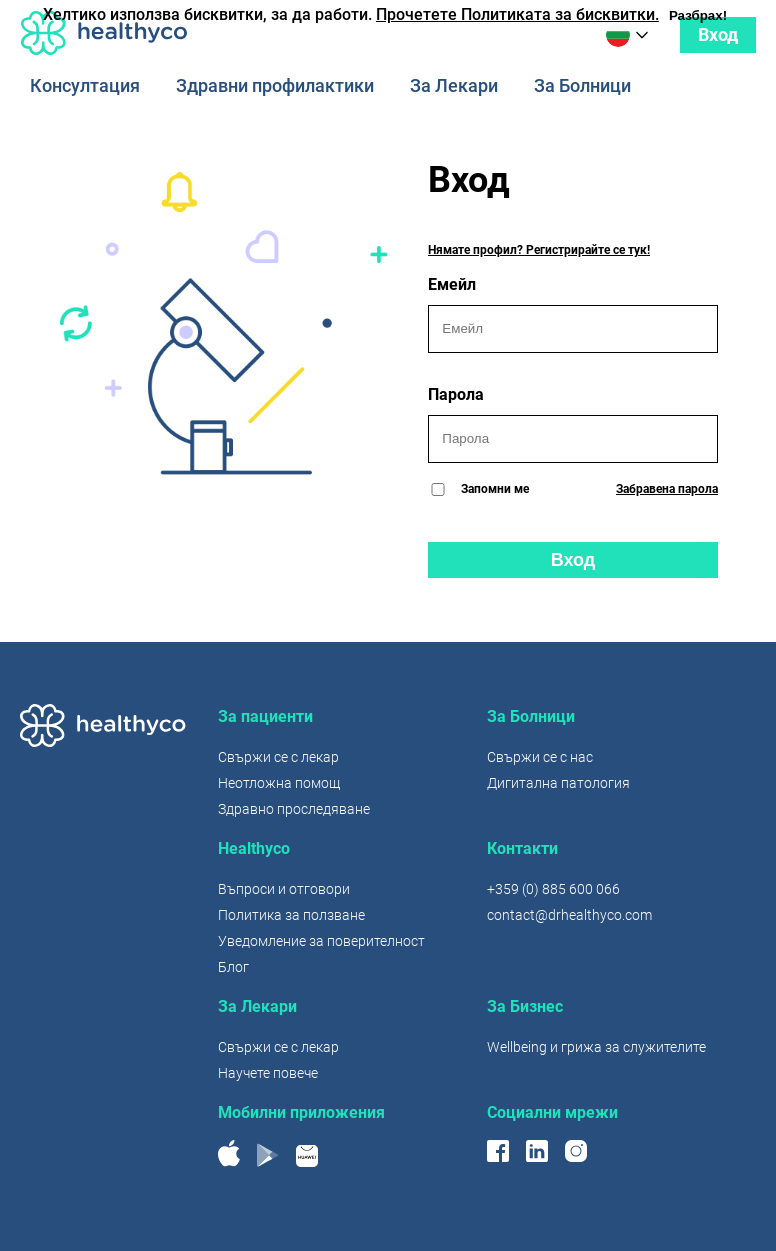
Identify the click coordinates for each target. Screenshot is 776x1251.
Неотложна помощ (279, 783)
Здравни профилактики (275, 86)
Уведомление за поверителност (321, 941)
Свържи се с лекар (278, 757)
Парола (573, 424)
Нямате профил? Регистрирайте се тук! (539, 250)
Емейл (573, 314)
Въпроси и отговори (284, 889)
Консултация (85, 86)
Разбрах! (698, 15)
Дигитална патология (558, 783)
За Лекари (454, 86)
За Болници (582, 86)
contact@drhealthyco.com (569, 915)
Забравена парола (667, 489)
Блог (233, 967)
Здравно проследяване (294, 809)
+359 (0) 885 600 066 (553, 889)
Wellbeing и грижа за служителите (596, 1047)
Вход (718, 34)
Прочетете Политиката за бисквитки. (517, 14)
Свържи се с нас (540, 757)
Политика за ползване (291, 915)
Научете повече (268, 1073)
